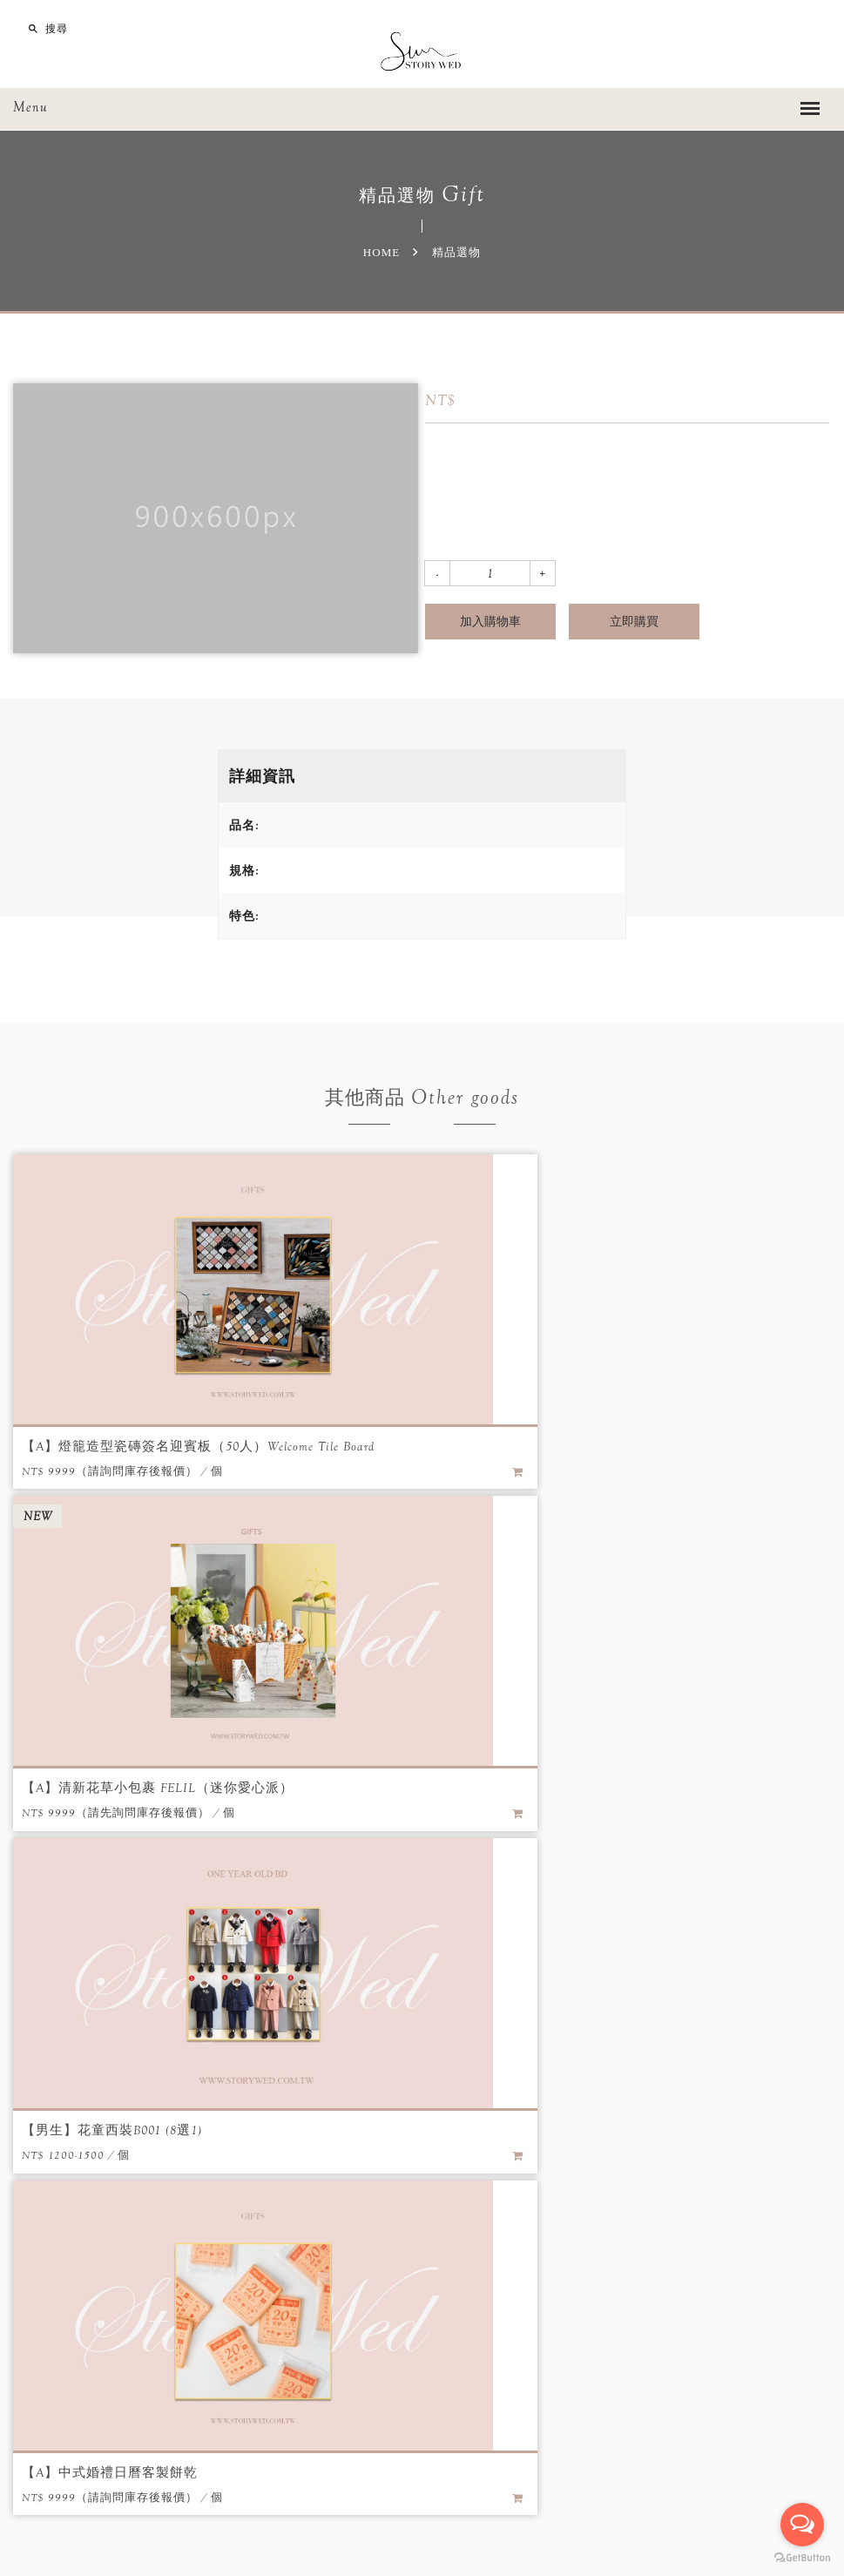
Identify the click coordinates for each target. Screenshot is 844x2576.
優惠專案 (374, 2064)
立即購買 (634, 621)
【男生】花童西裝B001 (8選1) (108, 1788)
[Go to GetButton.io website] (802, 2558)
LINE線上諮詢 (614, 2310)
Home (381, 252)
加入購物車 (490, 621)
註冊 (557, 2064)
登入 (509, 2064)
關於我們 (227, 2064)
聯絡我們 (617, 2064)
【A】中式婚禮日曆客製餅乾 (516, 1788)
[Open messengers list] (802, 2524)
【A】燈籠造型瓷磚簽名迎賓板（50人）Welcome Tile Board (189, 1446)
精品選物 (448, 2064)
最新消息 (301, 2064)
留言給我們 (492, 2310)
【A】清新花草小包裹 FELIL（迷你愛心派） (562, 1446)
